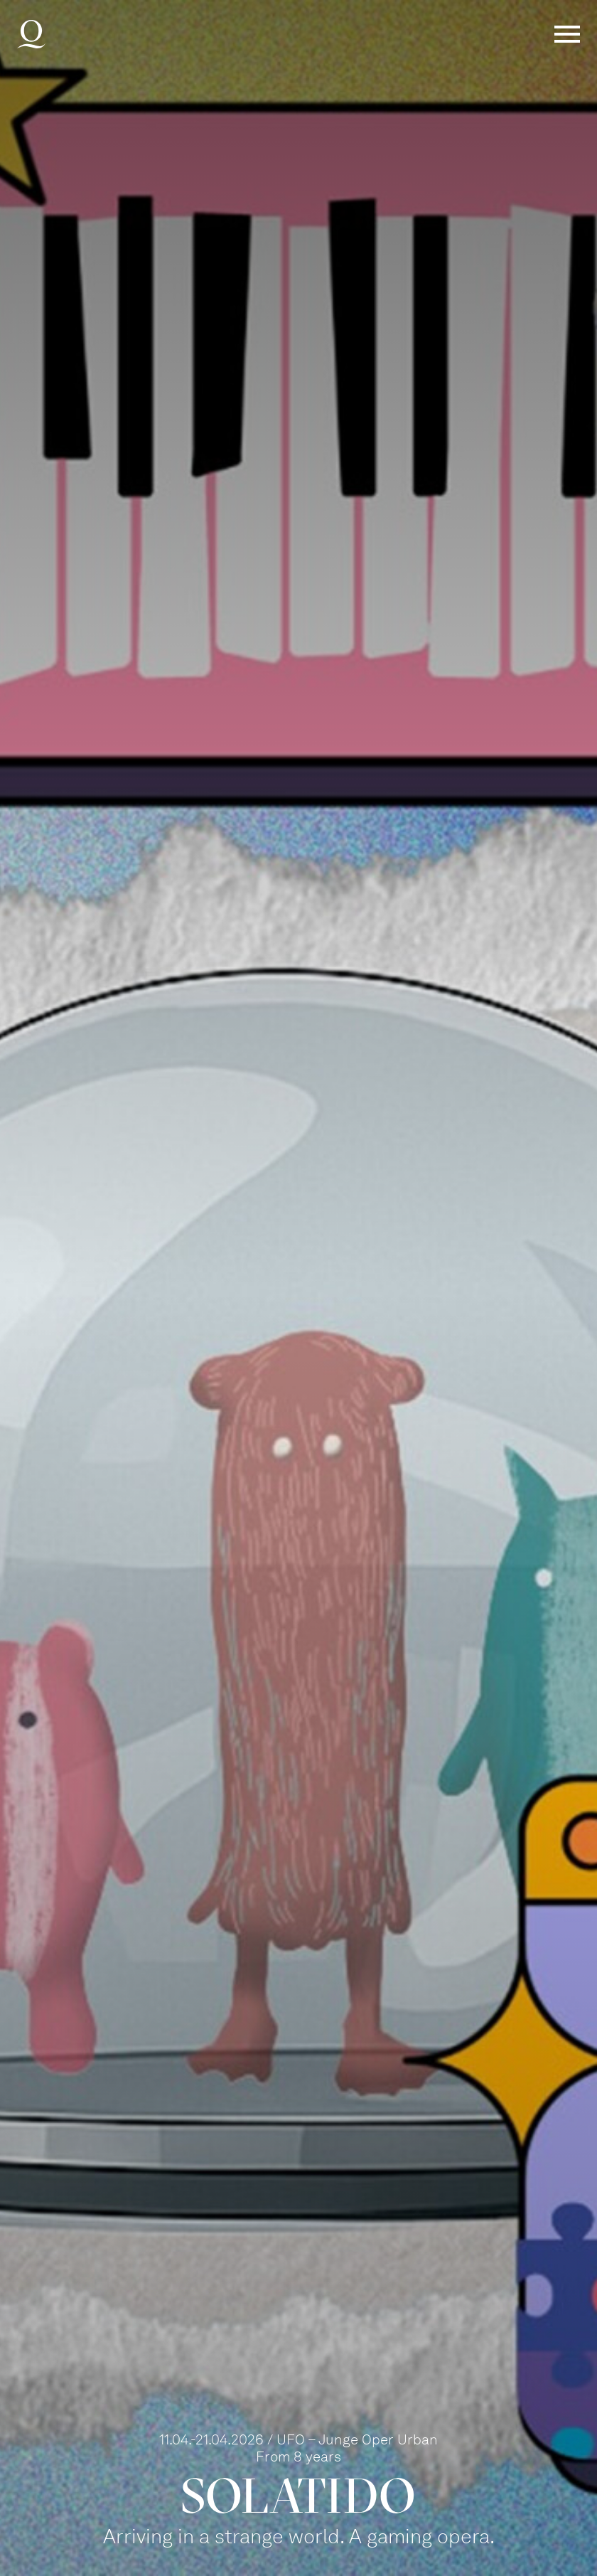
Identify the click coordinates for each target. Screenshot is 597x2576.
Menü (567, 34)
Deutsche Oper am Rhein (31, 34)
